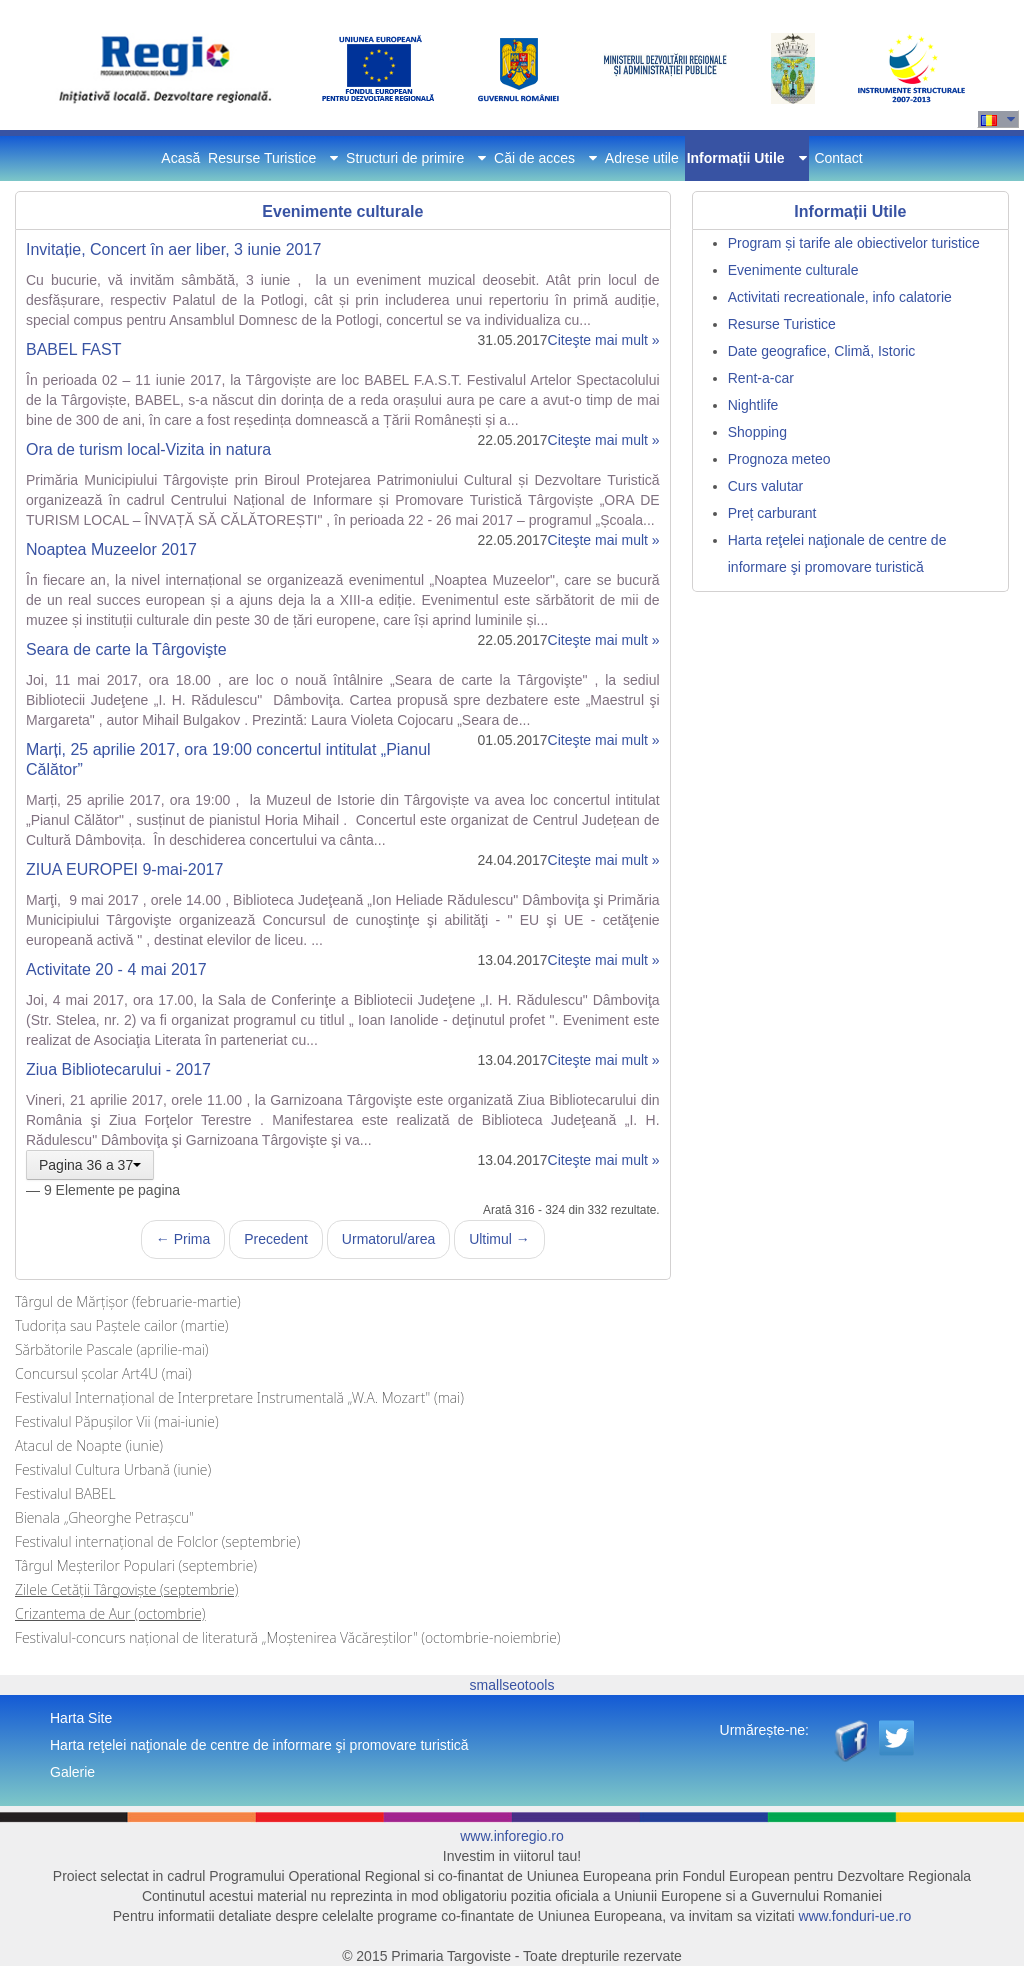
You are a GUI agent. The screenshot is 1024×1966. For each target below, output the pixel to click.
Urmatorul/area (388, 1239)
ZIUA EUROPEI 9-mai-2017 (124, 869)
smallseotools (512, 1685)
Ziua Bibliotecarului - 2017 (118, 1069)
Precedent (276, 1239)
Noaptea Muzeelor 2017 (111, 549)
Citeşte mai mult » (604, 340)
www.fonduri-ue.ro (854, 1916)
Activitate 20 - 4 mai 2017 (116, 969)
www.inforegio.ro (512, 1836)
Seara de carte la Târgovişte (126, 649)
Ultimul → (499, 1239)
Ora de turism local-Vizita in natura (148, 449)
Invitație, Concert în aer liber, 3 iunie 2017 (173, 249)
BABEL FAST (73, 349)
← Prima (183, 1239)
